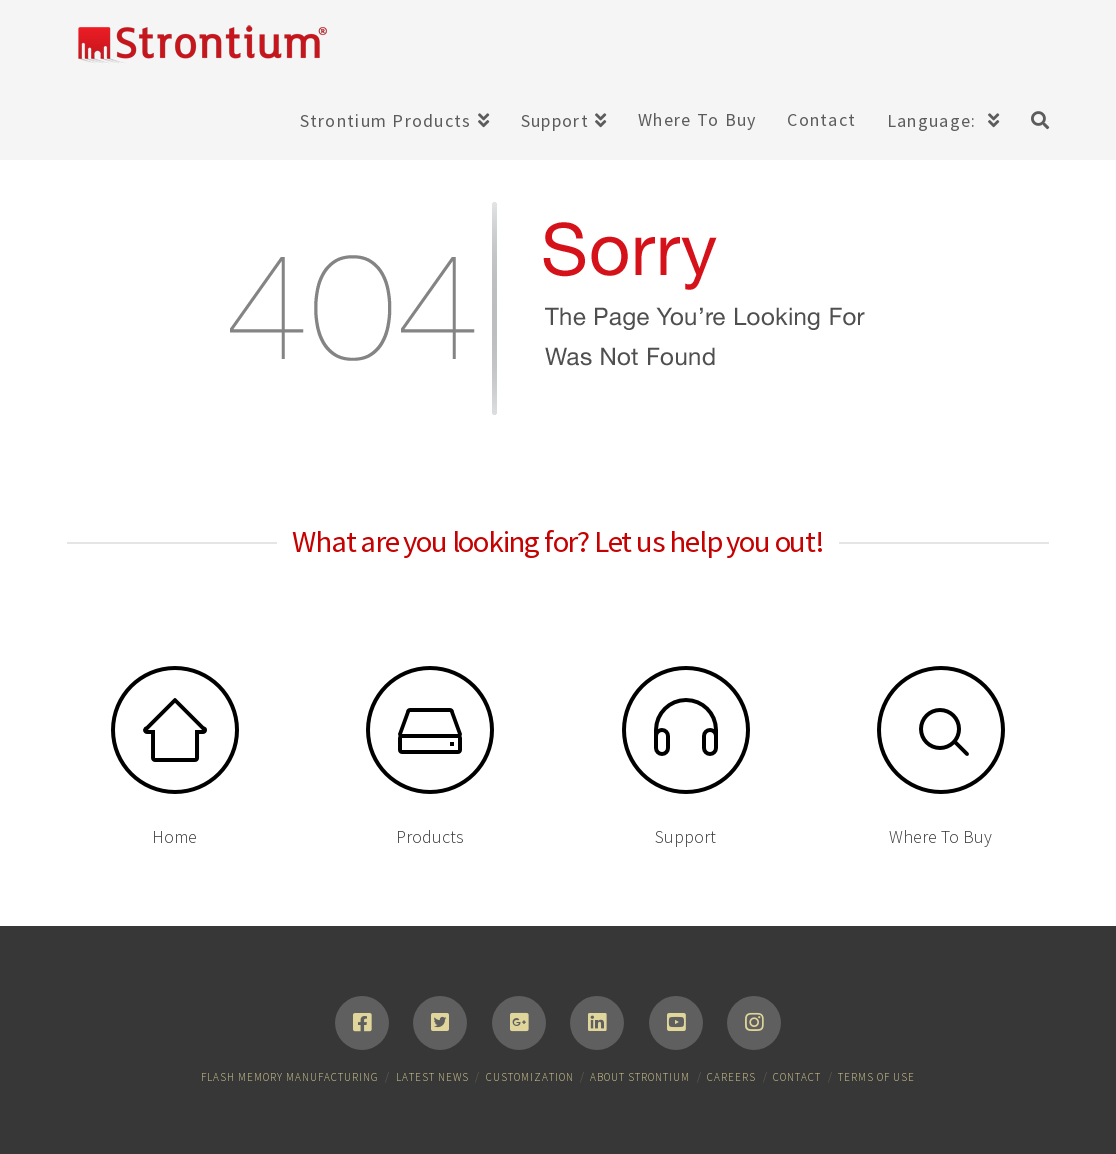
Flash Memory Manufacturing (290, 1077)
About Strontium (640, 1077)
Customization (530, 1077)
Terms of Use (876, 1077)
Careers (731, 1077)
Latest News (432, 1077)
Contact (797, 1077)
